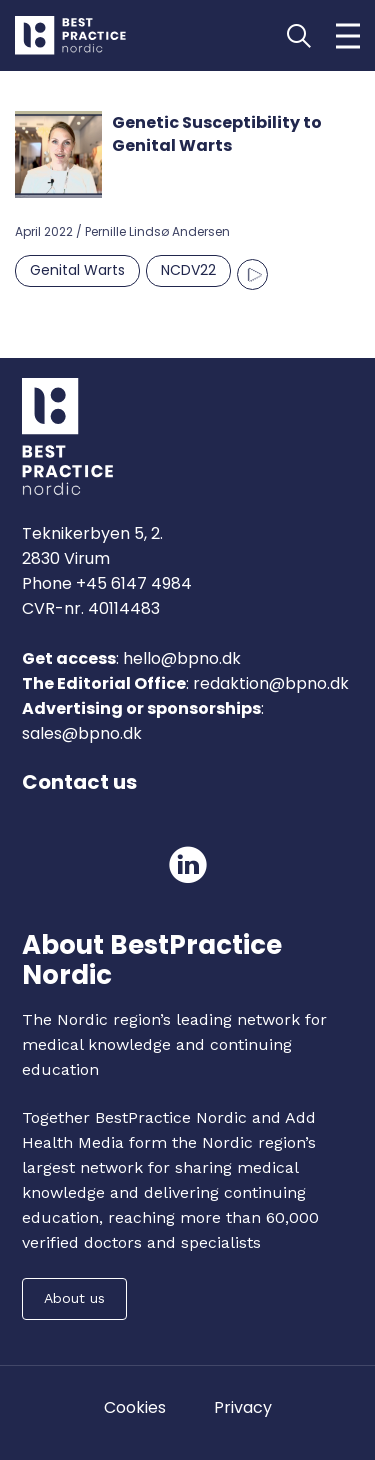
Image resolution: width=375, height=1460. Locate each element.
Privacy (243, 1407)
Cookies (135, 1407)
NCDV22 (188, 270)
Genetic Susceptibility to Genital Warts (217, 134)
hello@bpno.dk (180, 658)
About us (74, 1298)
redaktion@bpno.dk (271, 683)
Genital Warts (77, 270)
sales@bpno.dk (82, 733)
